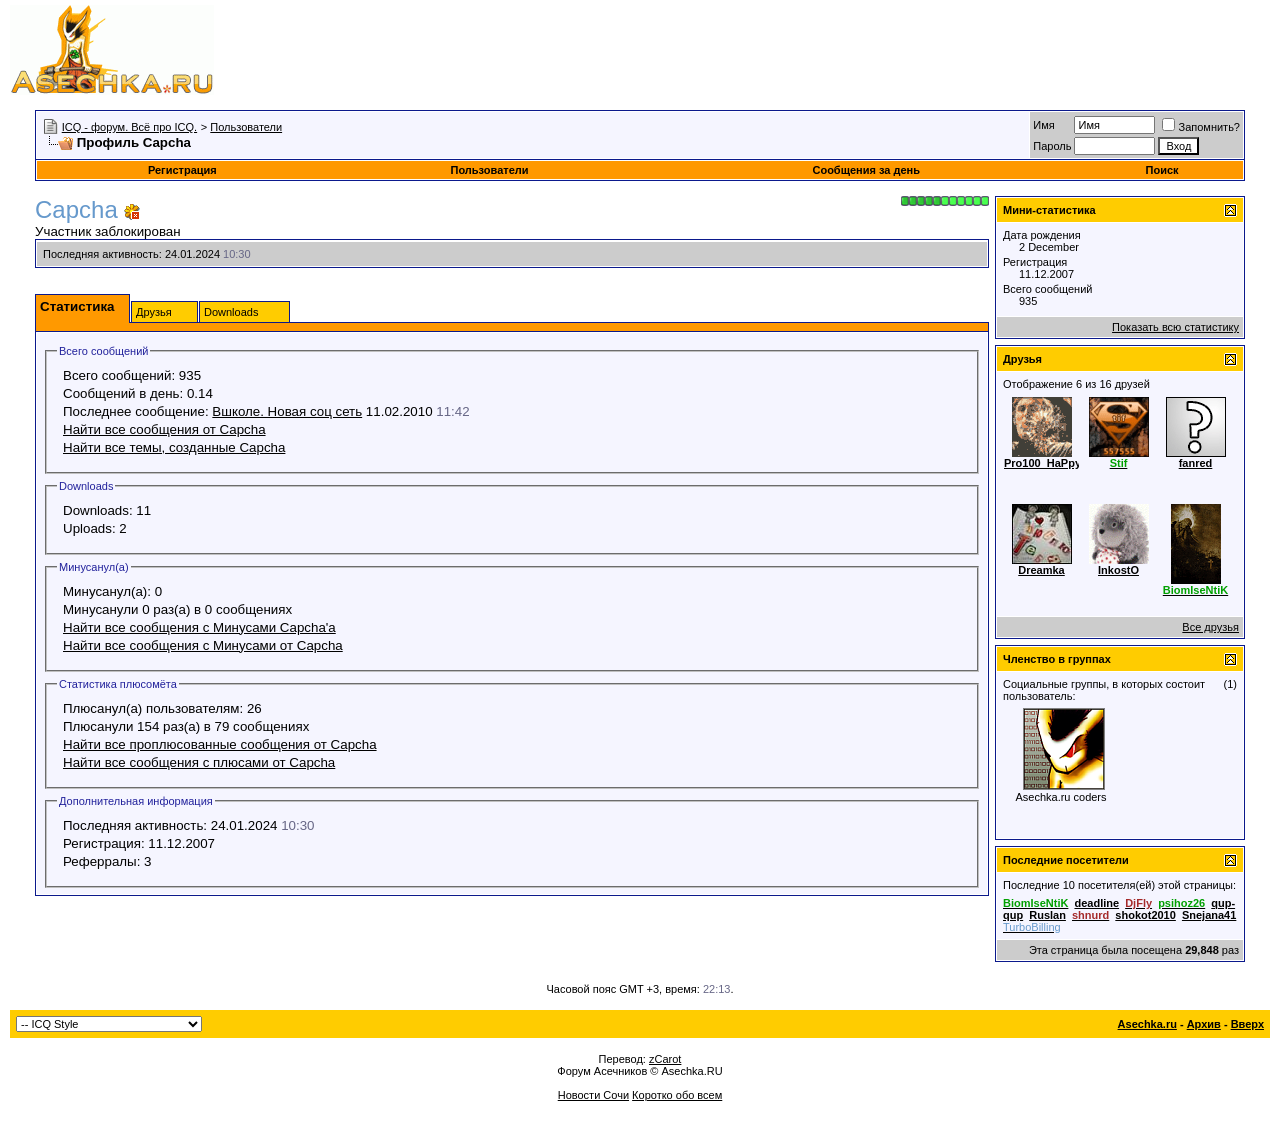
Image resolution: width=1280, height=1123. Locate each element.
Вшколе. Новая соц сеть (287, 411)
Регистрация (182, 170)
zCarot (665, 1059)
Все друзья (1210, 627)
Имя (1043, 125)
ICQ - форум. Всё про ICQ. (129, 127)
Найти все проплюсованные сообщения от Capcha (220, 744)
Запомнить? (1201, 127)
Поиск (1162, 170)
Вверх (1247, 1024)
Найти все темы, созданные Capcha (174, 447)
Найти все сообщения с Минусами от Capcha (203, 645)
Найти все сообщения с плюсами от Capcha (199, 762)
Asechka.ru (1147, 1024)
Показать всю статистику (1175, 327)
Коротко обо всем (677, 1095)
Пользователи (246, 127)
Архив (1204, 1024)
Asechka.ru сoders (1060, 797)
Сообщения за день (865, 170)
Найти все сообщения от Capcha (164, 429)
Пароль (1052, 146)
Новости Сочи (593, 1095)
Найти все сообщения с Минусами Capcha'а (199, 627)
